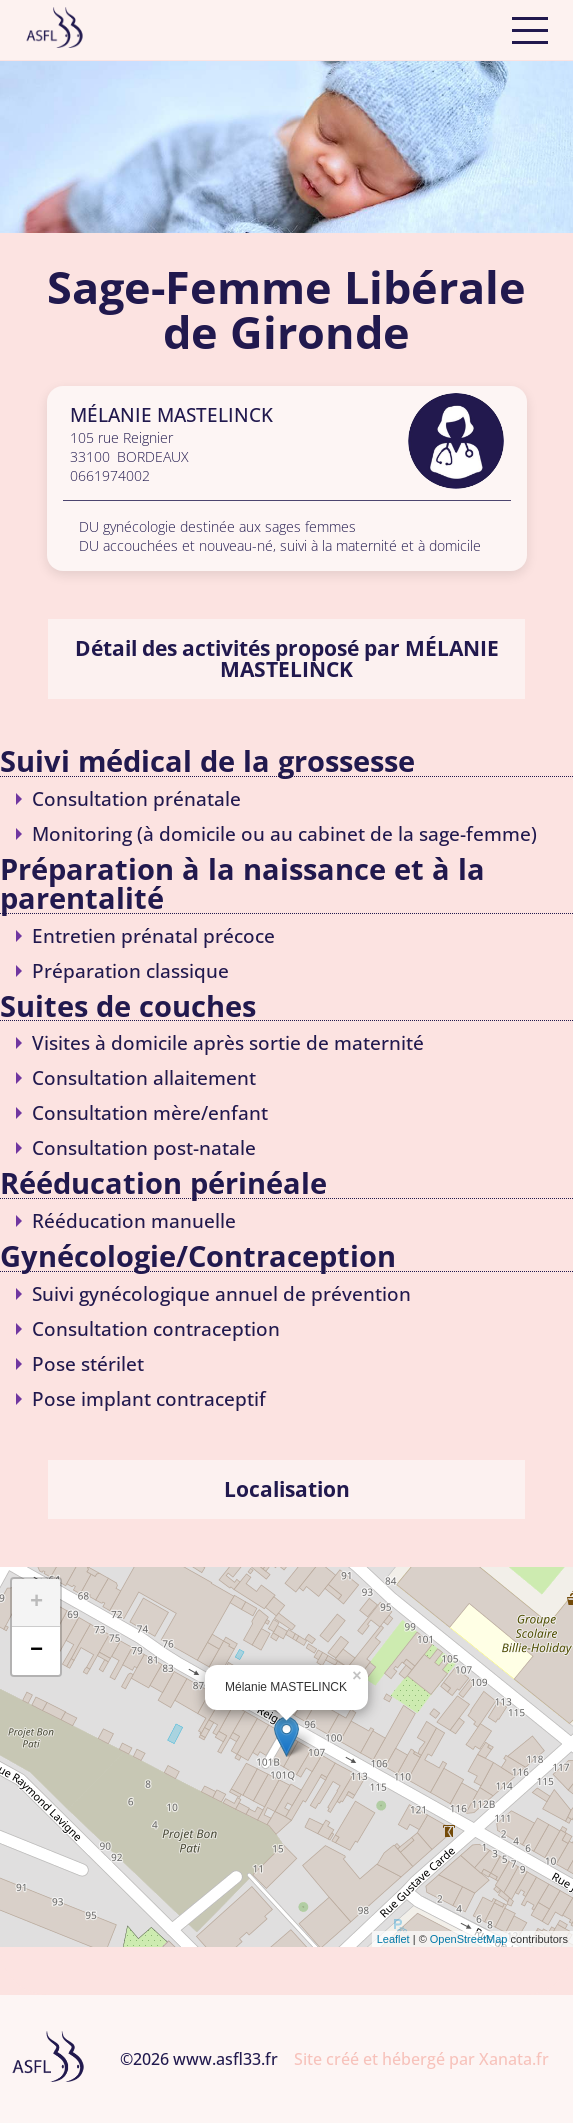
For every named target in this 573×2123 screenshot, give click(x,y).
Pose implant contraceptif (149, 1398)
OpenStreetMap (469, 1939)
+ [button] (36, 1603)
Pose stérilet (88, 1363)
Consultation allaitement (144, 1077)
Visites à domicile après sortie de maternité (228, 1042)
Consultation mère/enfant (150, 1112)
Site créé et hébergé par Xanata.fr (421, 2059)
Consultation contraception (156, 1328)
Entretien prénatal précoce (153, 935)
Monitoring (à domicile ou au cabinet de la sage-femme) (284, 833)
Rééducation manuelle (134, 1220)
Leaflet (393, 1939)
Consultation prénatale (136, 798)
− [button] (36, 1651)
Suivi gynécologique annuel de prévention (221, 1293)
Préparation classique (130, 970)
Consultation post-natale (144, 1147)
